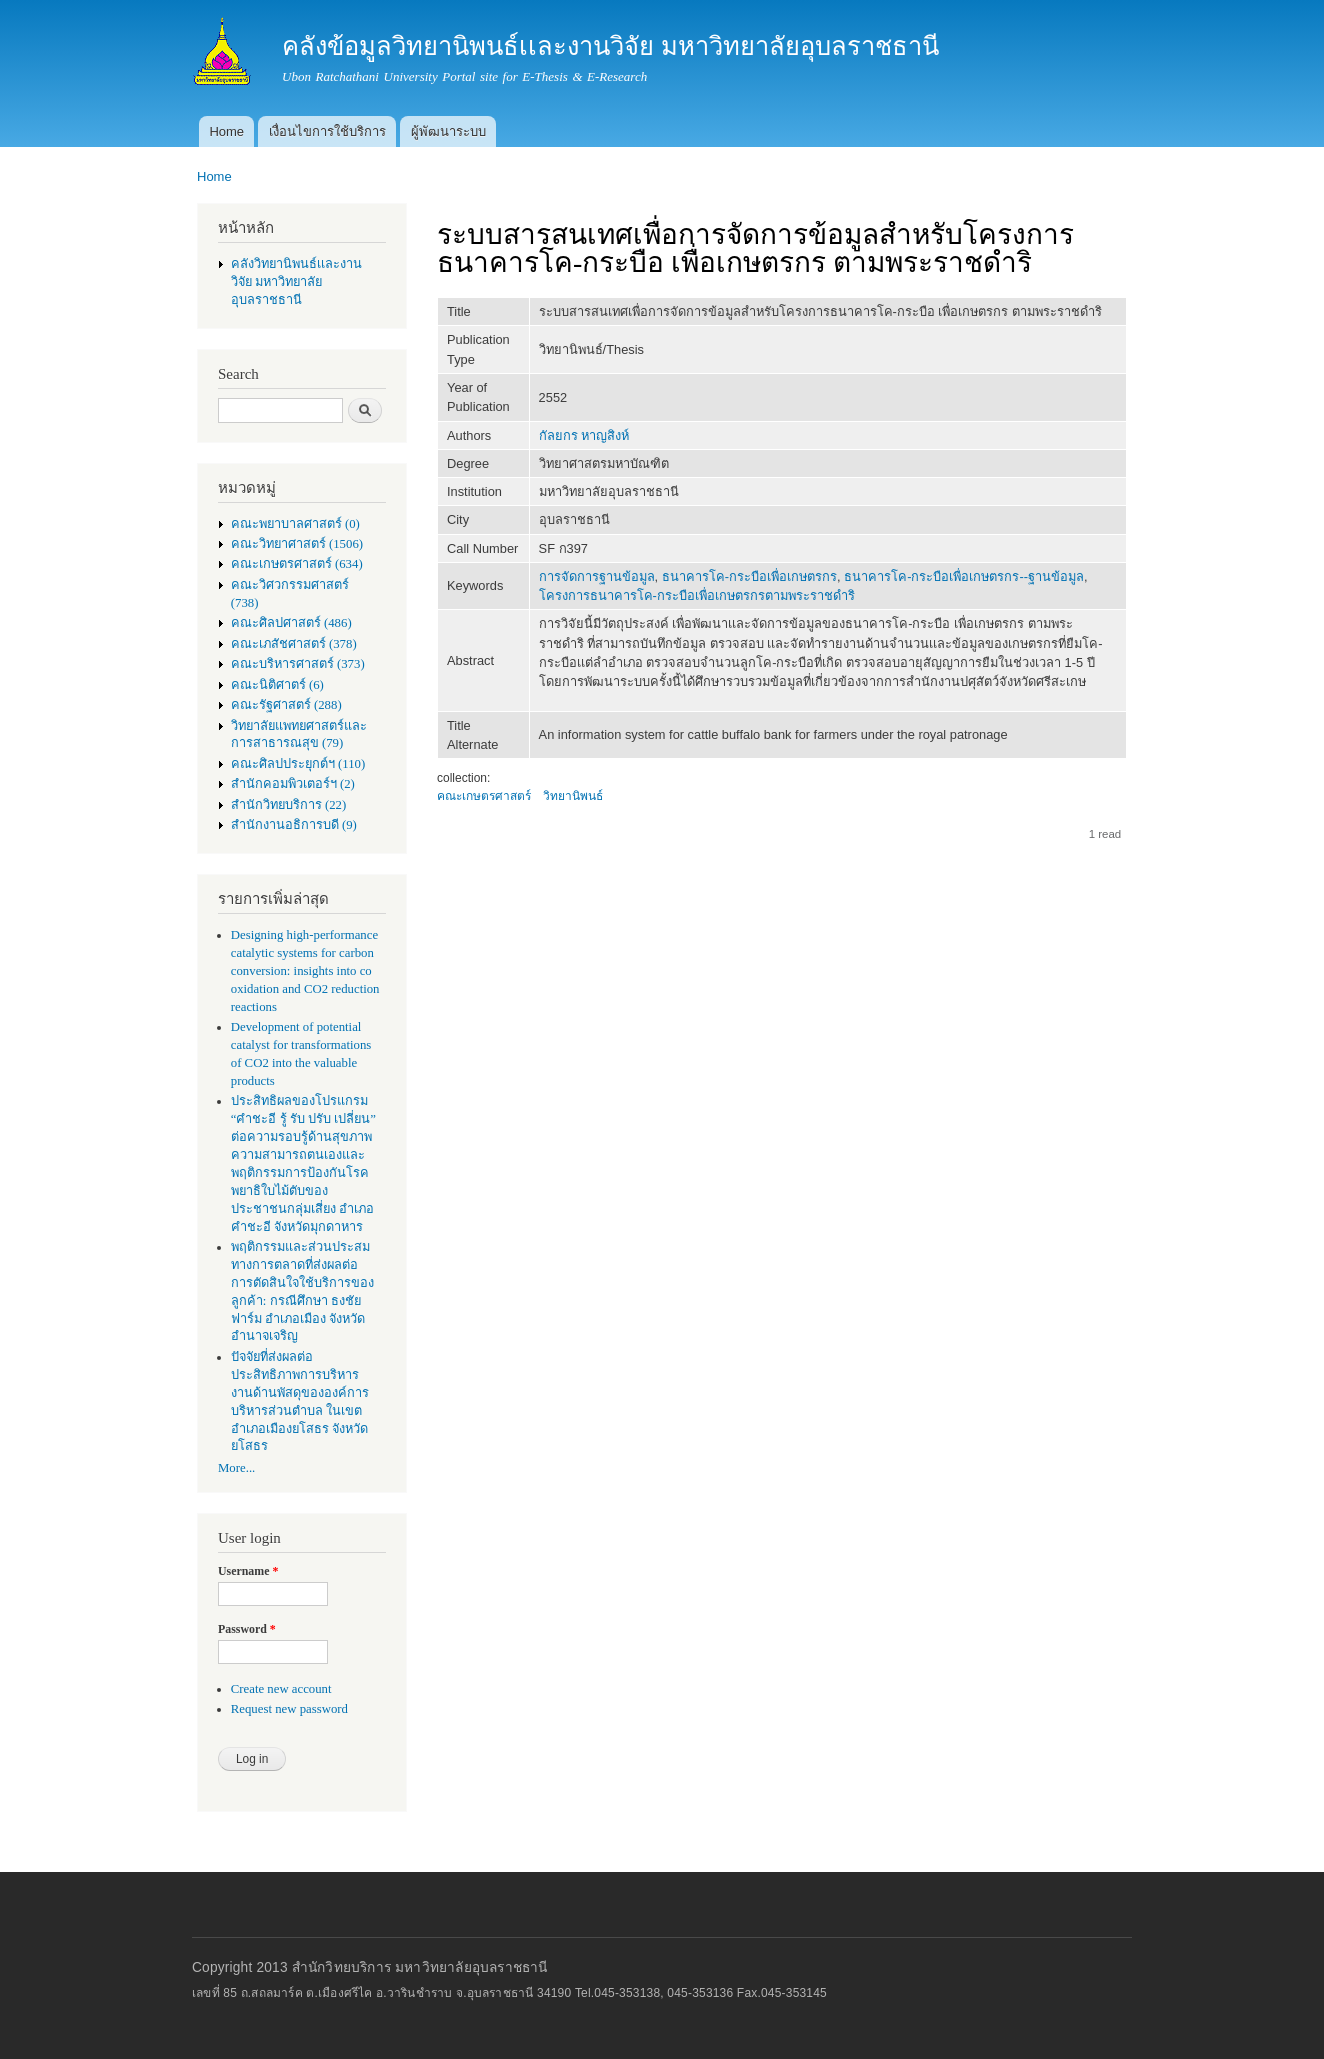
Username (248, 1571)
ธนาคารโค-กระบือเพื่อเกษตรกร (749, 576)
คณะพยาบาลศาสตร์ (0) (295, 524)
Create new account (281, 1689)
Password (247, 1629)
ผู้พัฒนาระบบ (448, 131)
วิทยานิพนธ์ (573, 796)
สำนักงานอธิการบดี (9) (294, 825)
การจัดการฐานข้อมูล (597, 576)
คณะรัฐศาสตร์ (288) (286, 705)
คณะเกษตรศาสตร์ (484, 796)
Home (226, 131)
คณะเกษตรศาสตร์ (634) (297, 564)
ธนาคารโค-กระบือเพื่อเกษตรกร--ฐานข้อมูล (964, 576)
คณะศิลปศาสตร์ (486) (291, 623)
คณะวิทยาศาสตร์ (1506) (297, 544)
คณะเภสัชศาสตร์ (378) (294, 644)
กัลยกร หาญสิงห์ (584, 435)
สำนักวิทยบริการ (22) (289, 805)
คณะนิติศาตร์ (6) (277, 685)
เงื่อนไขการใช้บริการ (327, 131)
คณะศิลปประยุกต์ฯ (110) (298, 764)
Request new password (289, 1709)
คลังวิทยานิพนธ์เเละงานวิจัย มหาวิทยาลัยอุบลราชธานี (296, 282)
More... (236, 1468)
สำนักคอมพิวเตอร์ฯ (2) (293, 784)
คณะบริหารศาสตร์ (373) (298, 664)
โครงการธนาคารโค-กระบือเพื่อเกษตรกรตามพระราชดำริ (697, 595)
